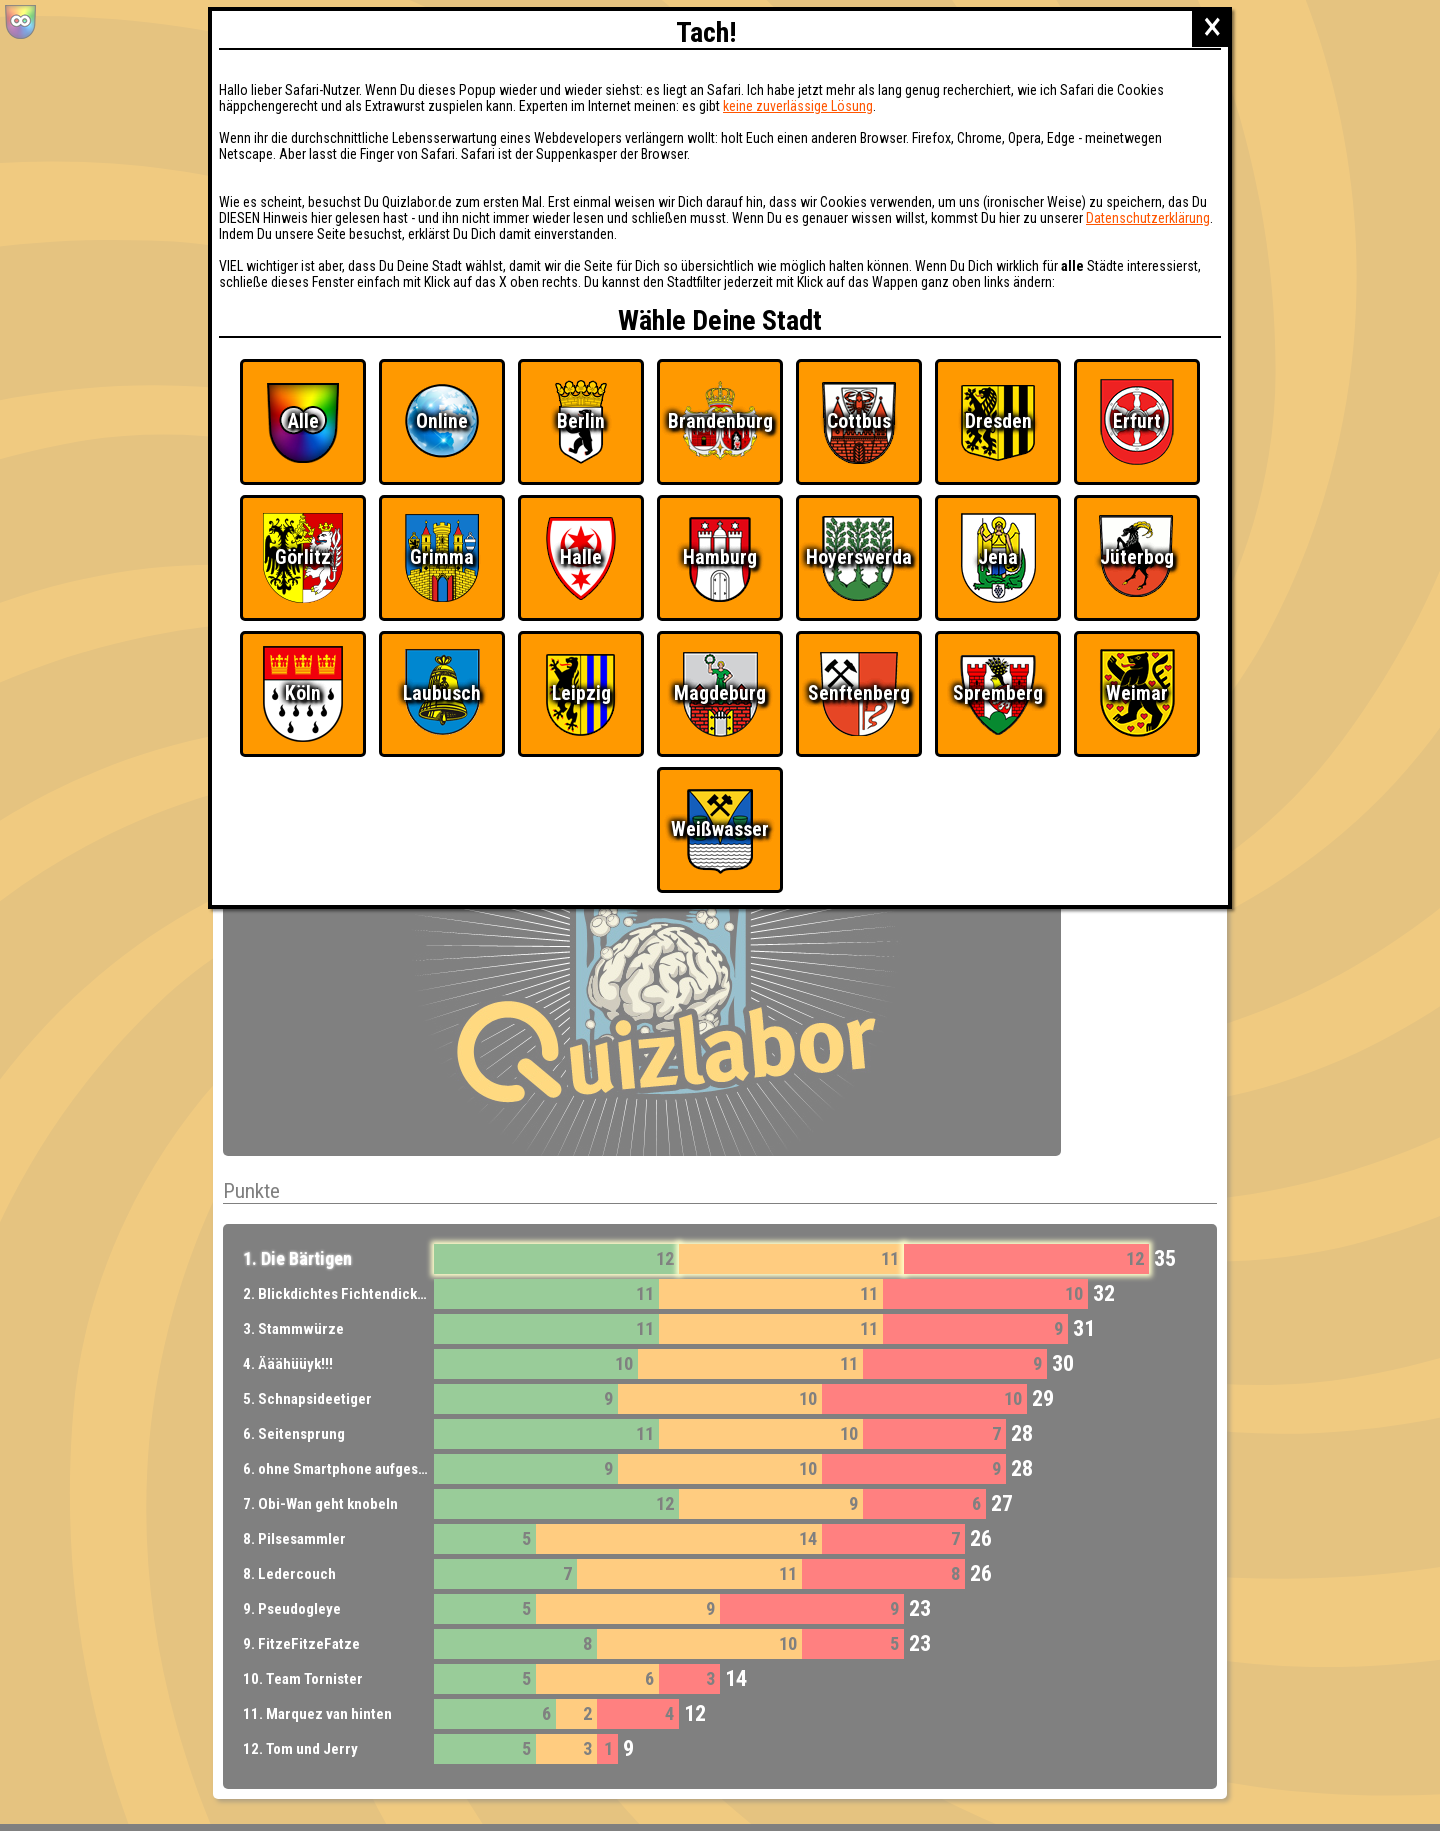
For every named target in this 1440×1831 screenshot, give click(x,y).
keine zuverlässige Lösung (798, 106)
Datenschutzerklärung (1148, 218)
